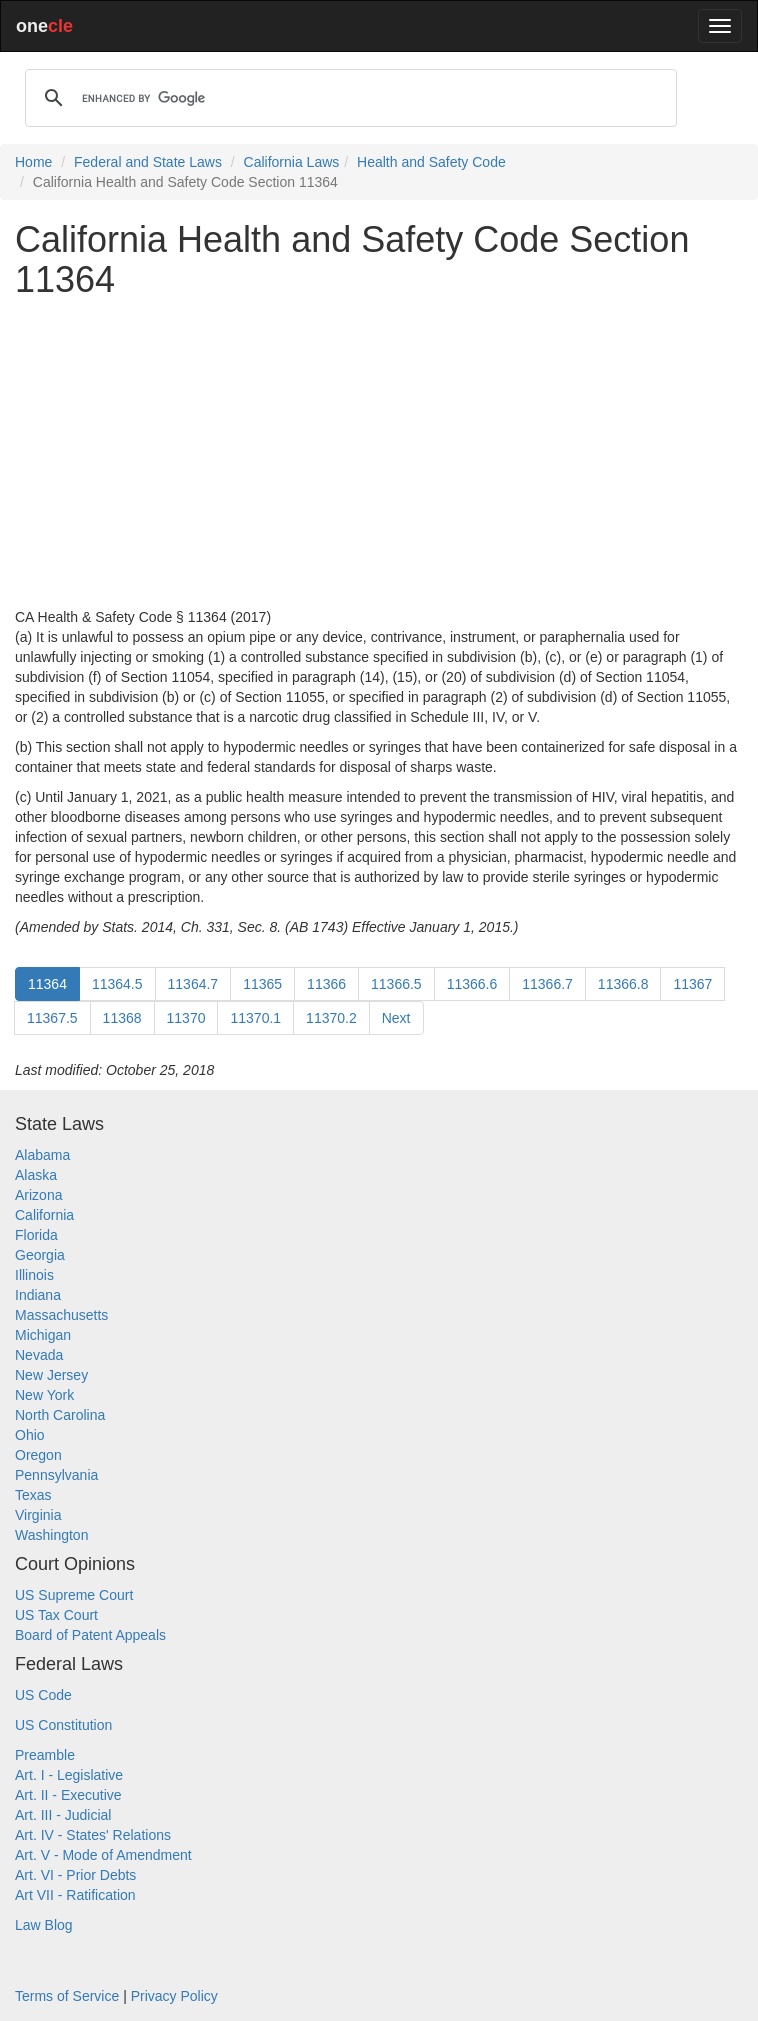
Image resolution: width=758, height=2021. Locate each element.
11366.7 (547, 984)
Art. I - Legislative (69, 1775)
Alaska (36, 1175)
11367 (692, 984)
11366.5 (396, 984)
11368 (122, 1018)
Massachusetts (61, 1315)
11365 (262, 984)
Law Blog (44, 1925)
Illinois (34, 1275)
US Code (43, 1695)
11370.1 (255, 1018)
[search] (348, 98)
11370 (186, 1018)
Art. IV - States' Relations (93, 1835)
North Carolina (60, 1415)
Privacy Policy (174, 1996)
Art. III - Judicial (63, 1815)
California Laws (292, 162)
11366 (326, 984)
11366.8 (623, 984)
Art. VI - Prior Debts (75, 1875)
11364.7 (193, 984)
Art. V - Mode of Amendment (103, 1855)
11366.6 (472, 984)
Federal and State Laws (148, 162)
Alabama (42, 1155)
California (44, 1215)
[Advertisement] (379, 453)
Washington (51, 1535)
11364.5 (117, 984)
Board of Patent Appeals (90, 1635)
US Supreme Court (74, 1595)
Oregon (38, 1455)
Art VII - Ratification (75, 1895)
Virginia (38, 1515)
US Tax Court (56, 1615)
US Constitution (63, 1725)
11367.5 (52, 1018)
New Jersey (51, 1375)
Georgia (40, 1255)
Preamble (45, 1755)
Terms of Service (67, 1996)
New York (44, 1395)
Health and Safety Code (431, 162)
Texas (33, 1495)
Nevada (39, 1355)
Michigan (43, 1335)
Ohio (30, 1435)
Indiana (38, 1295)
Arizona (38, 1195)
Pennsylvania (56, 1475)
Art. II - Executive (68, 1795)
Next (396, 1018)
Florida (36, 1235)
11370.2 (331, 1018)
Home (33, 162)
